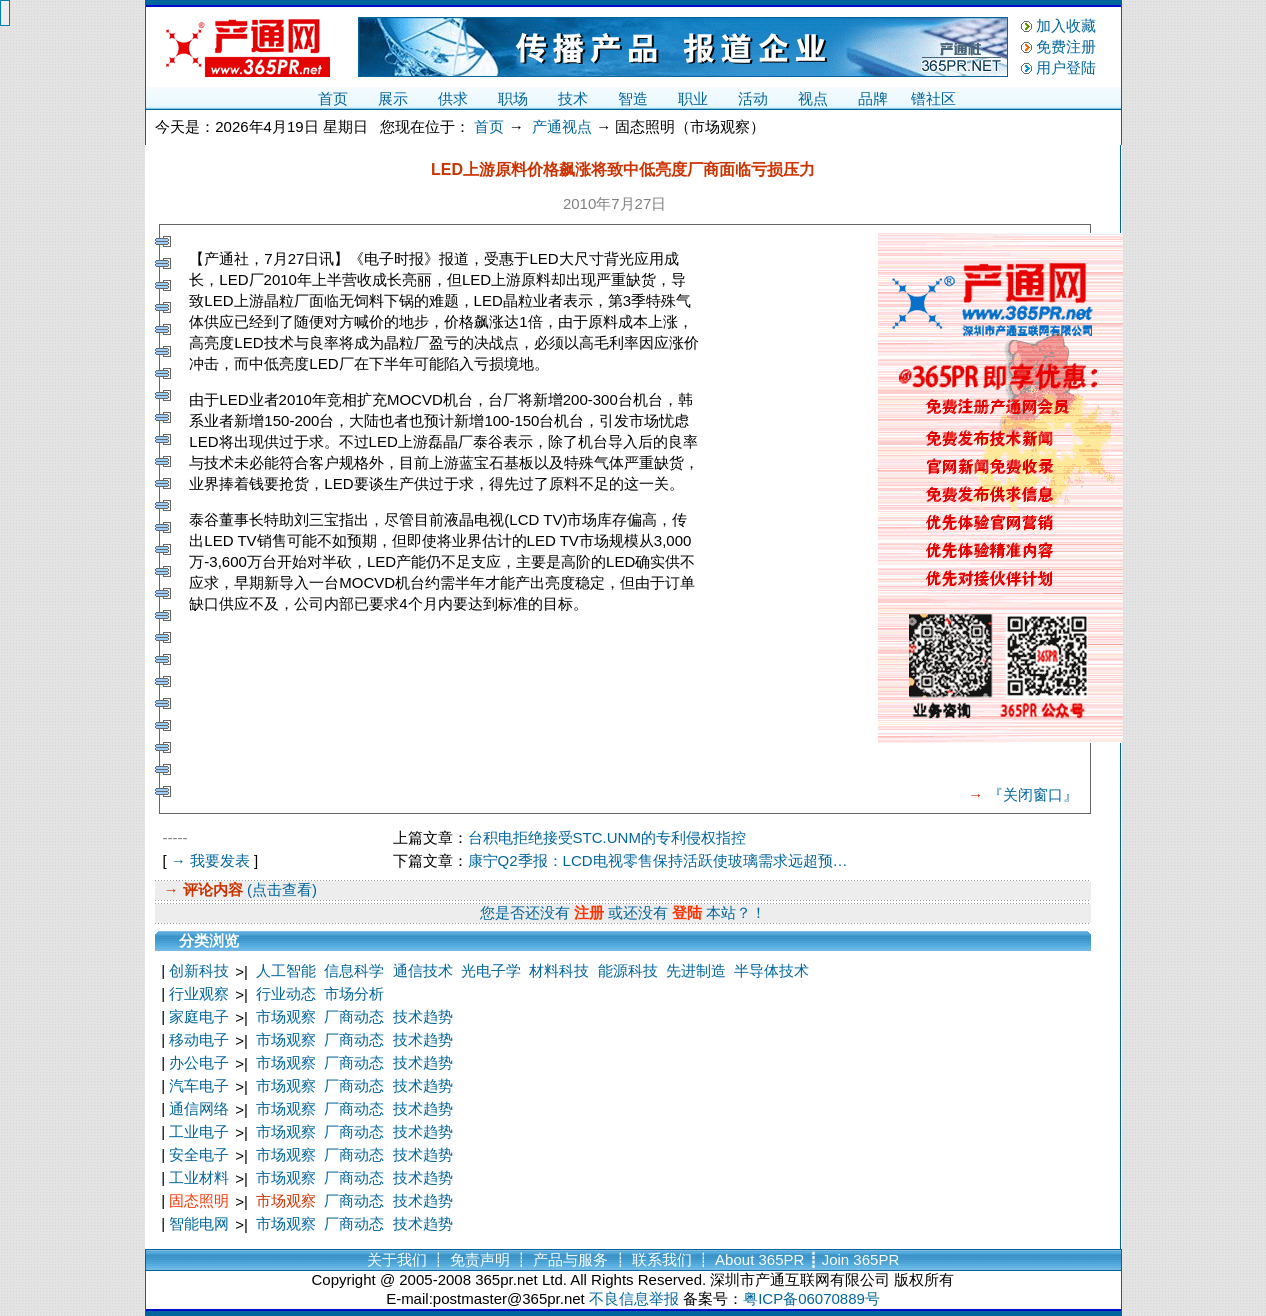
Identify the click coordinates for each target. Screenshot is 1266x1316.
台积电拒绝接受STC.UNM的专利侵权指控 (607, 837)
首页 (333, 98)
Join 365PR (861, 1259)
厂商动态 (354, 1016)
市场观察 (286, 1016)
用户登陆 (1066, 67)
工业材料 (199, 1177)
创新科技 (199, 970)
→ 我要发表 (210, 860)
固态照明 (199, 1200)
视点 (813, 98)
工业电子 (199, 1131)
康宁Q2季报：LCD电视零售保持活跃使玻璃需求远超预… (658, 860)
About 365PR (759, 1259)
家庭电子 (199, 1016)
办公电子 (199, 1062)
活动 (753, 98)
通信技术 (423, 970)
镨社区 (933, 98)
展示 (393, 98)
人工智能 (286, 970)
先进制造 (696, 970)
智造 (633, 98)
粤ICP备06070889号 (811, 1298)
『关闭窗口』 (1033, 794)
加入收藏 (1066, 25)
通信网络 (199, 1108)
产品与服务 (570, 1259)
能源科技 (628, 970)
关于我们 (397, 1259)
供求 (453, 98)
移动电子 (199, 1039)
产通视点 (562, 126)
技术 (573, 98)
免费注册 (1066, 46)
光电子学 (491, 970)
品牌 (873, 98)
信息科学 (354, 970)
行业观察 (199, 993)
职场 (513, 98)
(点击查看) (280, 889)
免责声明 (480, 1259)
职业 (693, 98)
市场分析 (354, 993)
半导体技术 (771, 970)
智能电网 (199, 1223)
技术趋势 (423, 1016)
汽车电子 (199, 1085)
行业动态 (286, 993)
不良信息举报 (634, 1298)
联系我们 (662, 1259)
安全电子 (199, 1154)
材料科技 (559, 970)
